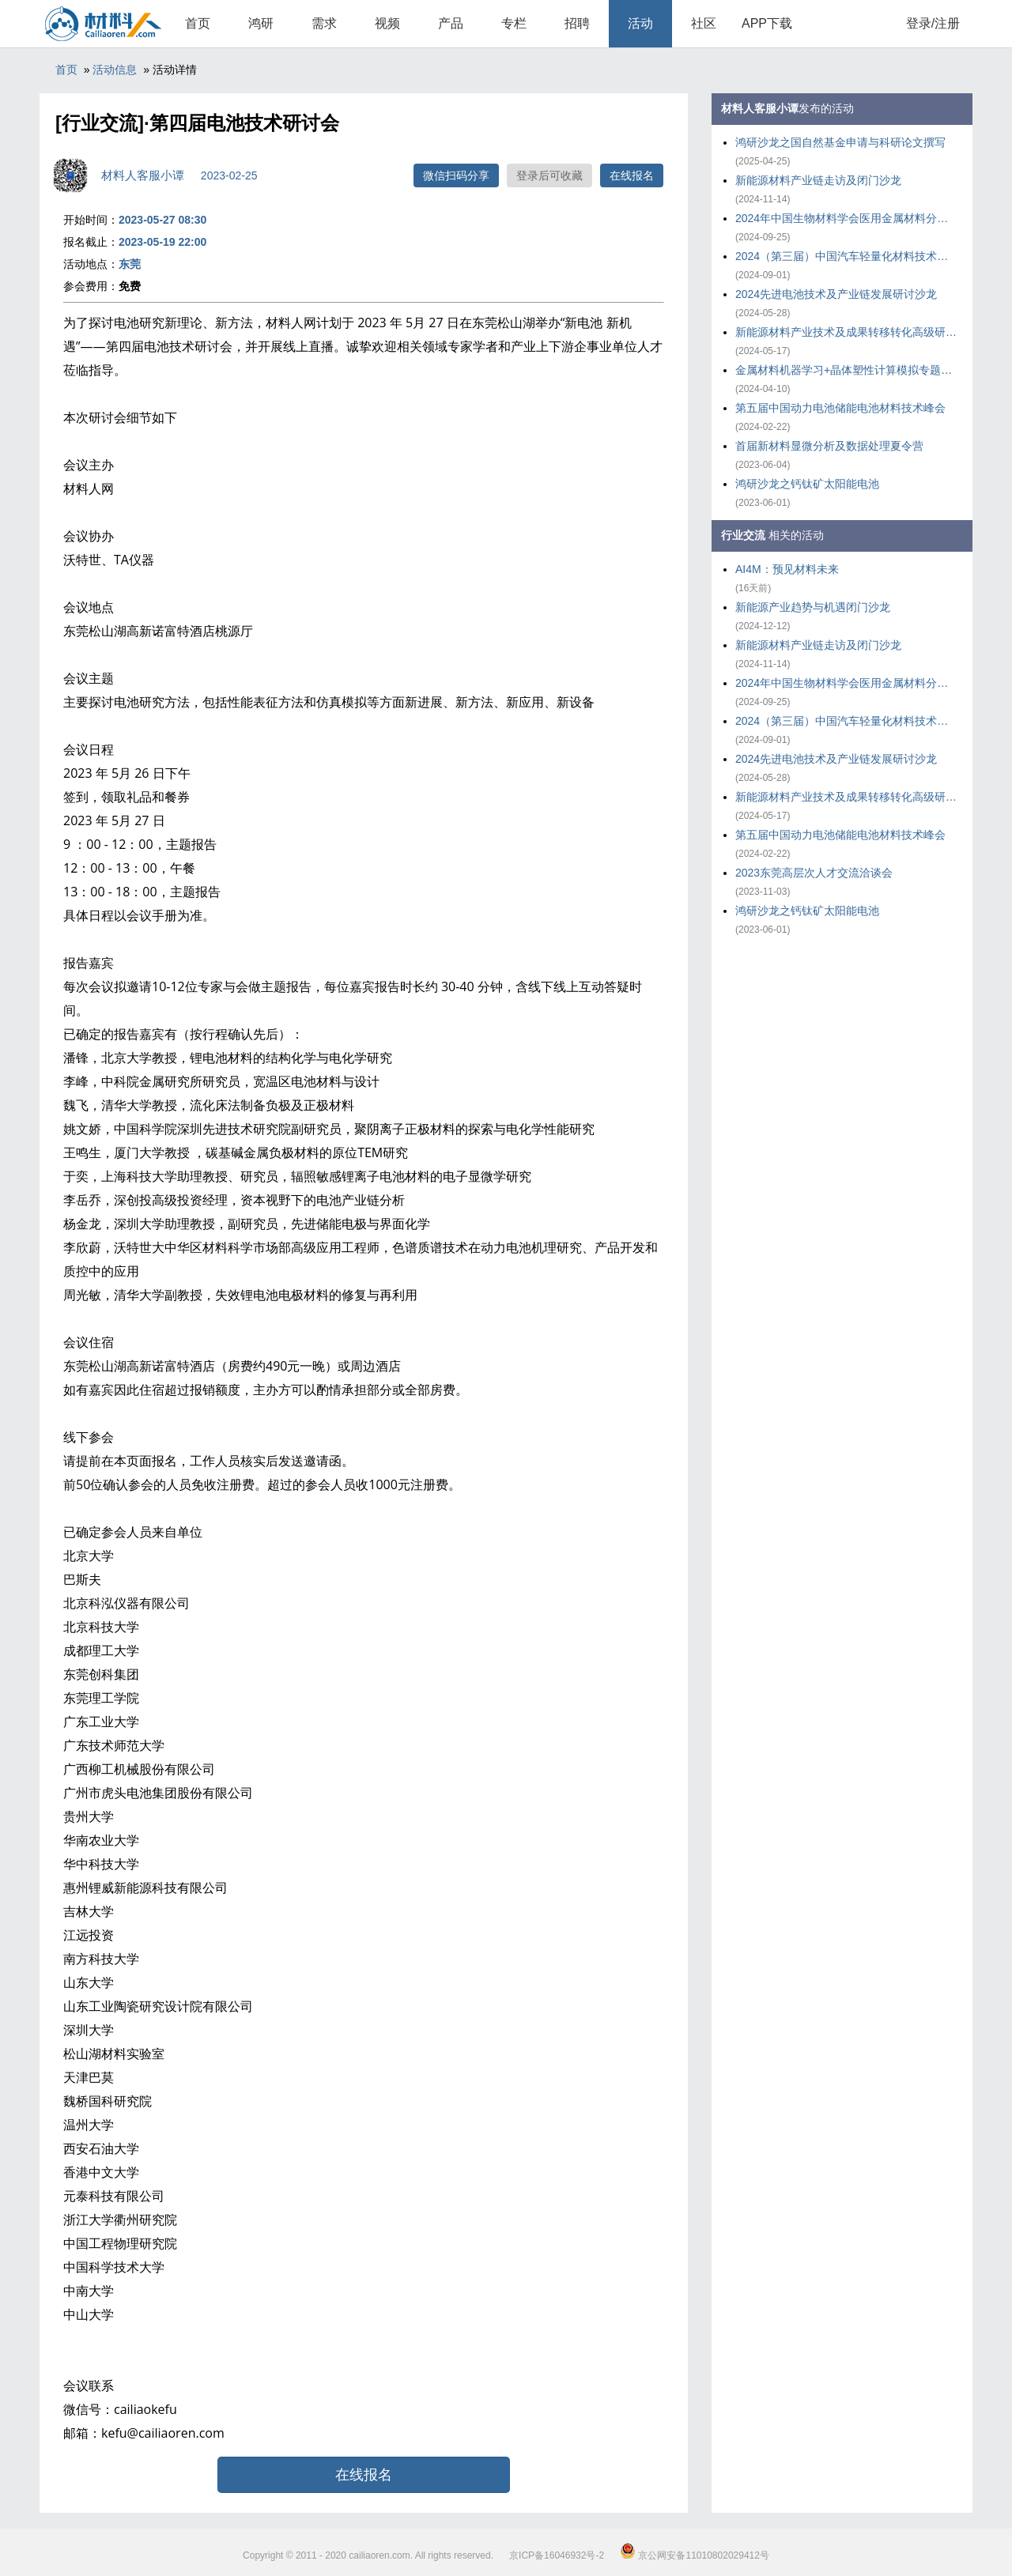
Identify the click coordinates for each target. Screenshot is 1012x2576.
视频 (387, 23)
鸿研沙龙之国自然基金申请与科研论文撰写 (840, 142)
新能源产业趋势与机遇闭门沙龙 (812, 607)
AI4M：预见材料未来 (787, 569)
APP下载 (767, 23)
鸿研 (261, 23)
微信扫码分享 (456, 175)
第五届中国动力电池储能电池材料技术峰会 (840, 408)
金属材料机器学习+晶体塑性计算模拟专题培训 (846, 370)
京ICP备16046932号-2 (556, 2555)
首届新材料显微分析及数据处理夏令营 (829, 445)
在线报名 (632, 175)
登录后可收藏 (549, 175)
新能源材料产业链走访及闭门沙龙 (818, 180)
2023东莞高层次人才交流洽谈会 (814, 872)
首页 (197, 23)
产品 (450, 23)
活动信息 (115, 69)
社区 (703, 23)
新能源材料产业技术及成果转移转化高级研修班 (846, 332)
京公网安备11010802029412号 (694, 2555)
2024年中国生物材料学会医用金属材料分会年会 (846, 218)
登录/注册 (933, 23)
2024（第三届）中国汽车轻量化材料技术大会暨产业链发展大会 (846, 256)
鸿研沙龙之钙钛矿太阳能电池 (807, 483)
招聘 (577, 23)
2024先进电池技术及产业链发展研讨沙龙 (836, 294)
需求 (324, 23)
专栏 (514, 23)
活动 (640, 23)
